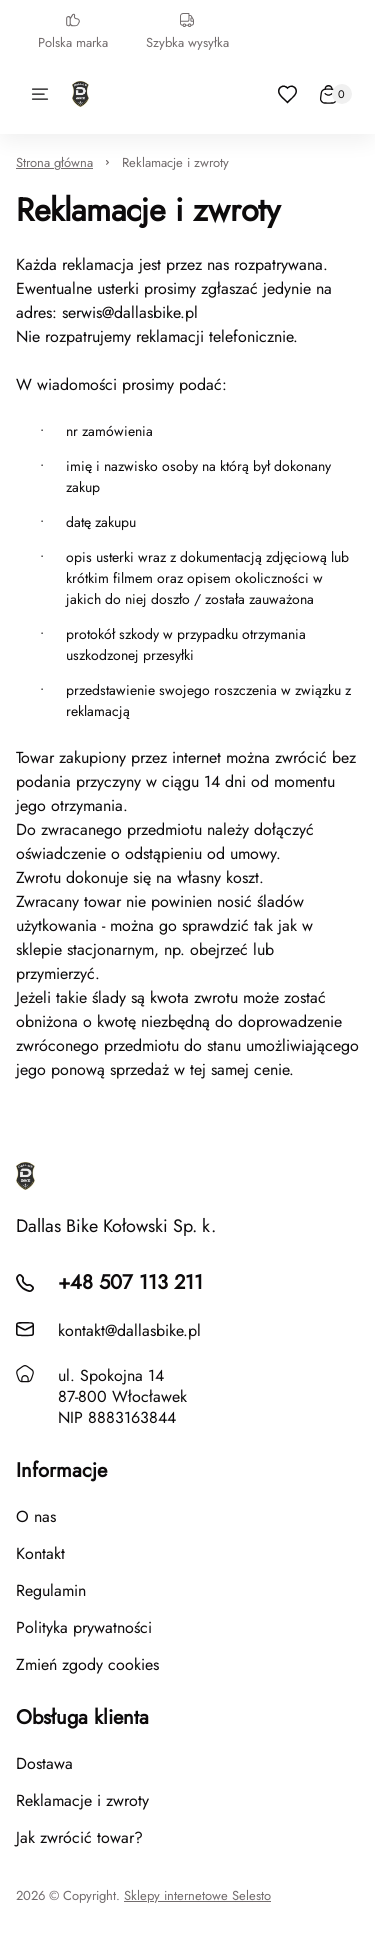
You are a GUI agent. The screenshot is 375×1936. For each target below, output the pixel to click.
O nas (36, 1516)
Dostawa (44, 1763)
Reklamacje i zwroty (175, 162)
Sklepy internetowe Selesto (197, 1896)
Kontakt (40, 1553)
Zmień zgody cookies (87, 1664)
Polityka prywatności (84, 1627)
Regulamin (51, 1590)
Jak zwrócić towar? (79, 1837)
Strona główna (54, 162)
